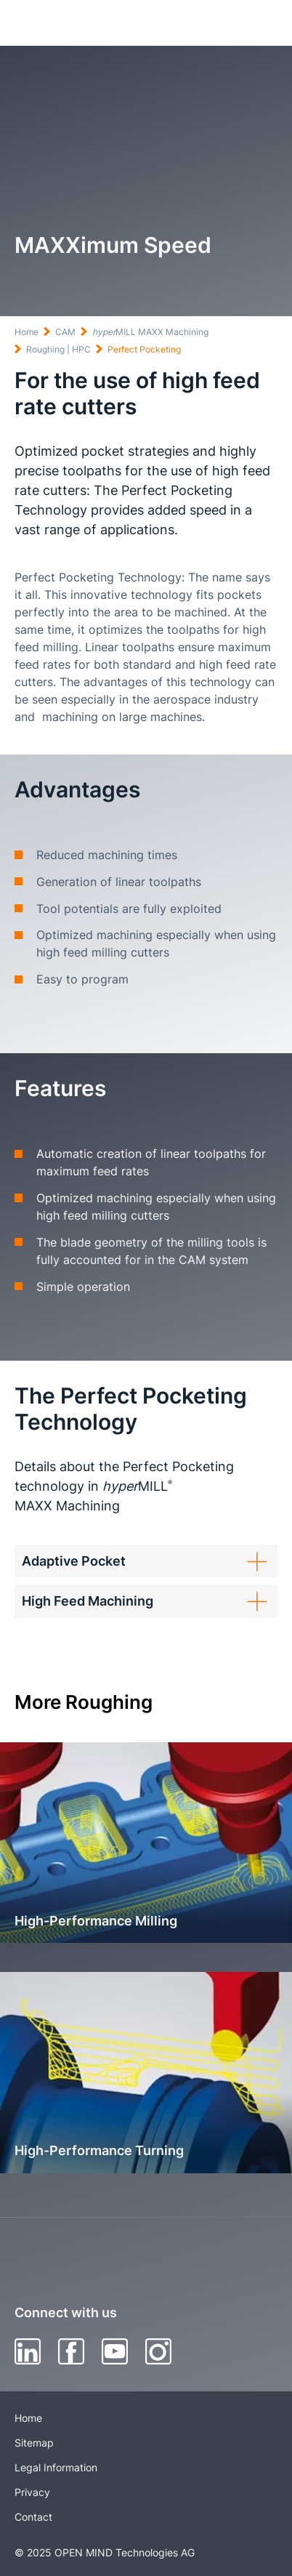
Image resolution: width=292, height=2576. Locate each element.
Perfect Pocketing (144, 349)
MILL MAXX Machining (150, 331)
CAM (65, 331)
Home (26, 331)
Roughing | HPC (58, 349)
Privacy (32, 2492)
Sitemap (34, 2442)
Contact (33, 2517)
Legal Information (56, 2467)
